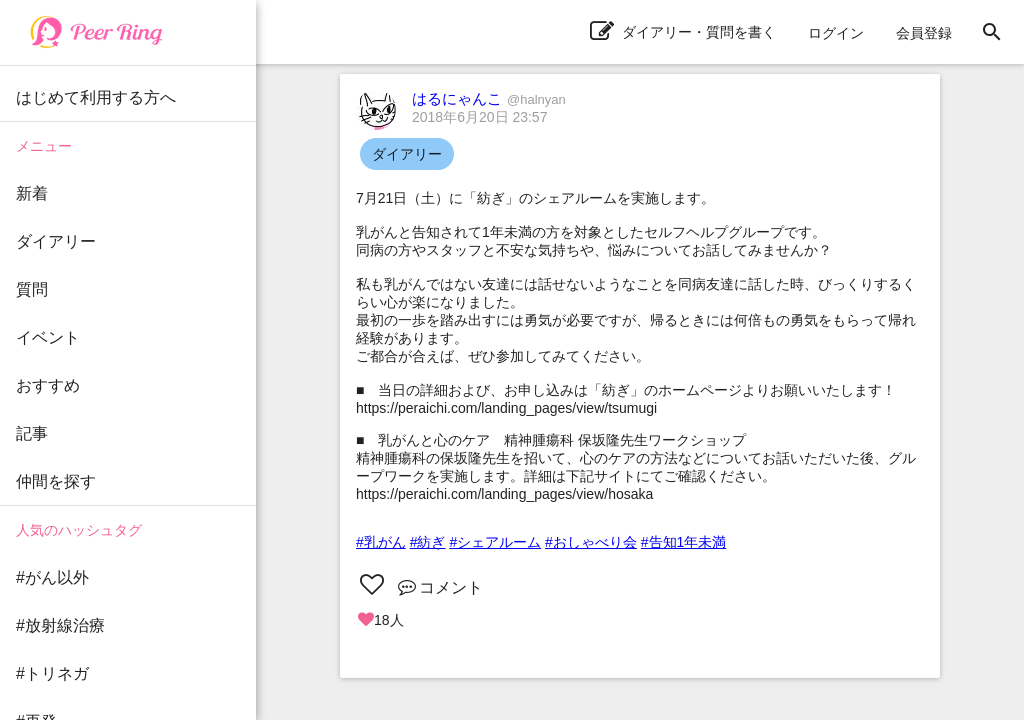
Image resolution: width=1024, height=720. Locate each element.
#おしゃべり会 (591, 542)
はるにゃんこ (489, 98)
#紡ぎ (428, 542)
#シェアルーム (495, 542)
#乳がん (381, 542)
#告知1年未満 (684, 542)
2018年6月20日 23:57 (479, 117)
